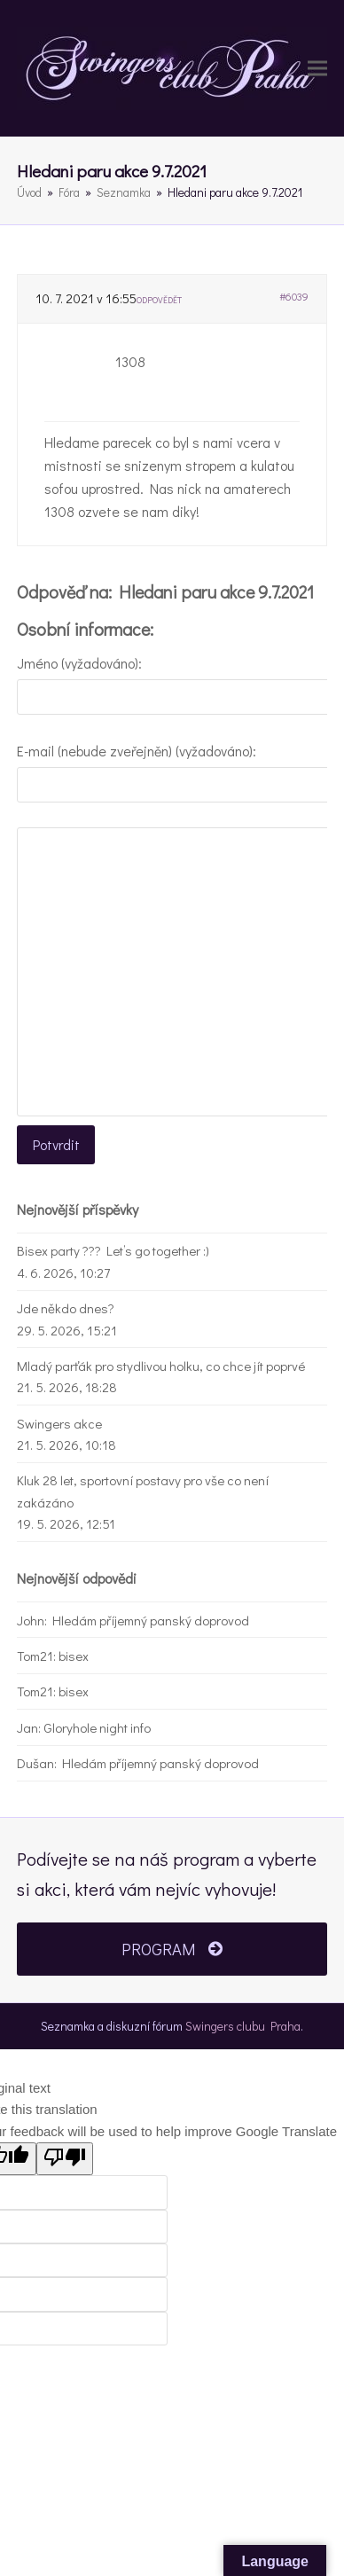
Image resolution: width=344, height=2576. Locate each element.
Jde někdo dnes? (65, 1308)
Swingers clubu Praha (243, 2026)
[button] (317, 67)
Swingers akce (59, 1423)
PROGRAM (172, 1949)
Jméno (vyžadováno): (79, 663)
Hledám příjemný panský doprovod (150, 1620)
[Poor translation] (64, 2158)
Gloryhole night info (97, 1727)
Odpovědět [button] (159, 300)
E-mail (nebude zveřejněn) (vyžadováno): (136, 750)
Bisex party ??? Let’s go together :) (113, 1250)
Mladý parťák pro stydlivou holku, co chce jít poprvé (161, 1365)
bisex (74, 1655)
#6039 (294, 296)
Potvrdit (56, 1144)
